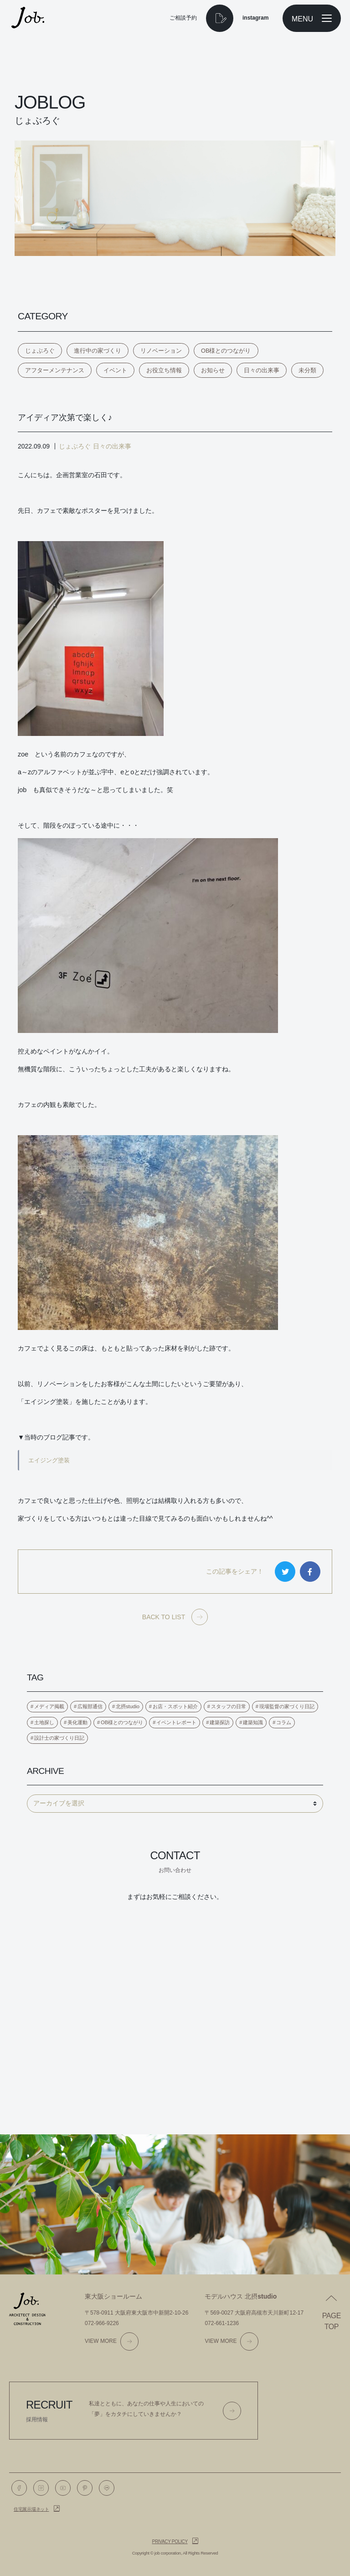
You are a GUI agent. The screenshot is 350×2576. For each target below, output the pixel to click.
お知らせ (213, 370)
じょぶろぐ (40, 350)
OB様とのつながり (226, 350)
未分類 (307, 370)
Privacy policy (170, 2541)
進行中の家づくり (97, 350)
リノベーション (161, 350)
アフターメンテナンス (54, 370)
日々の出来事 (261, 370)
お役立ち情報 (164, 370)
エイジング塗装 (49, 1460)
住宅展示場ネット (31, 2509)
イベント (115, 370)
